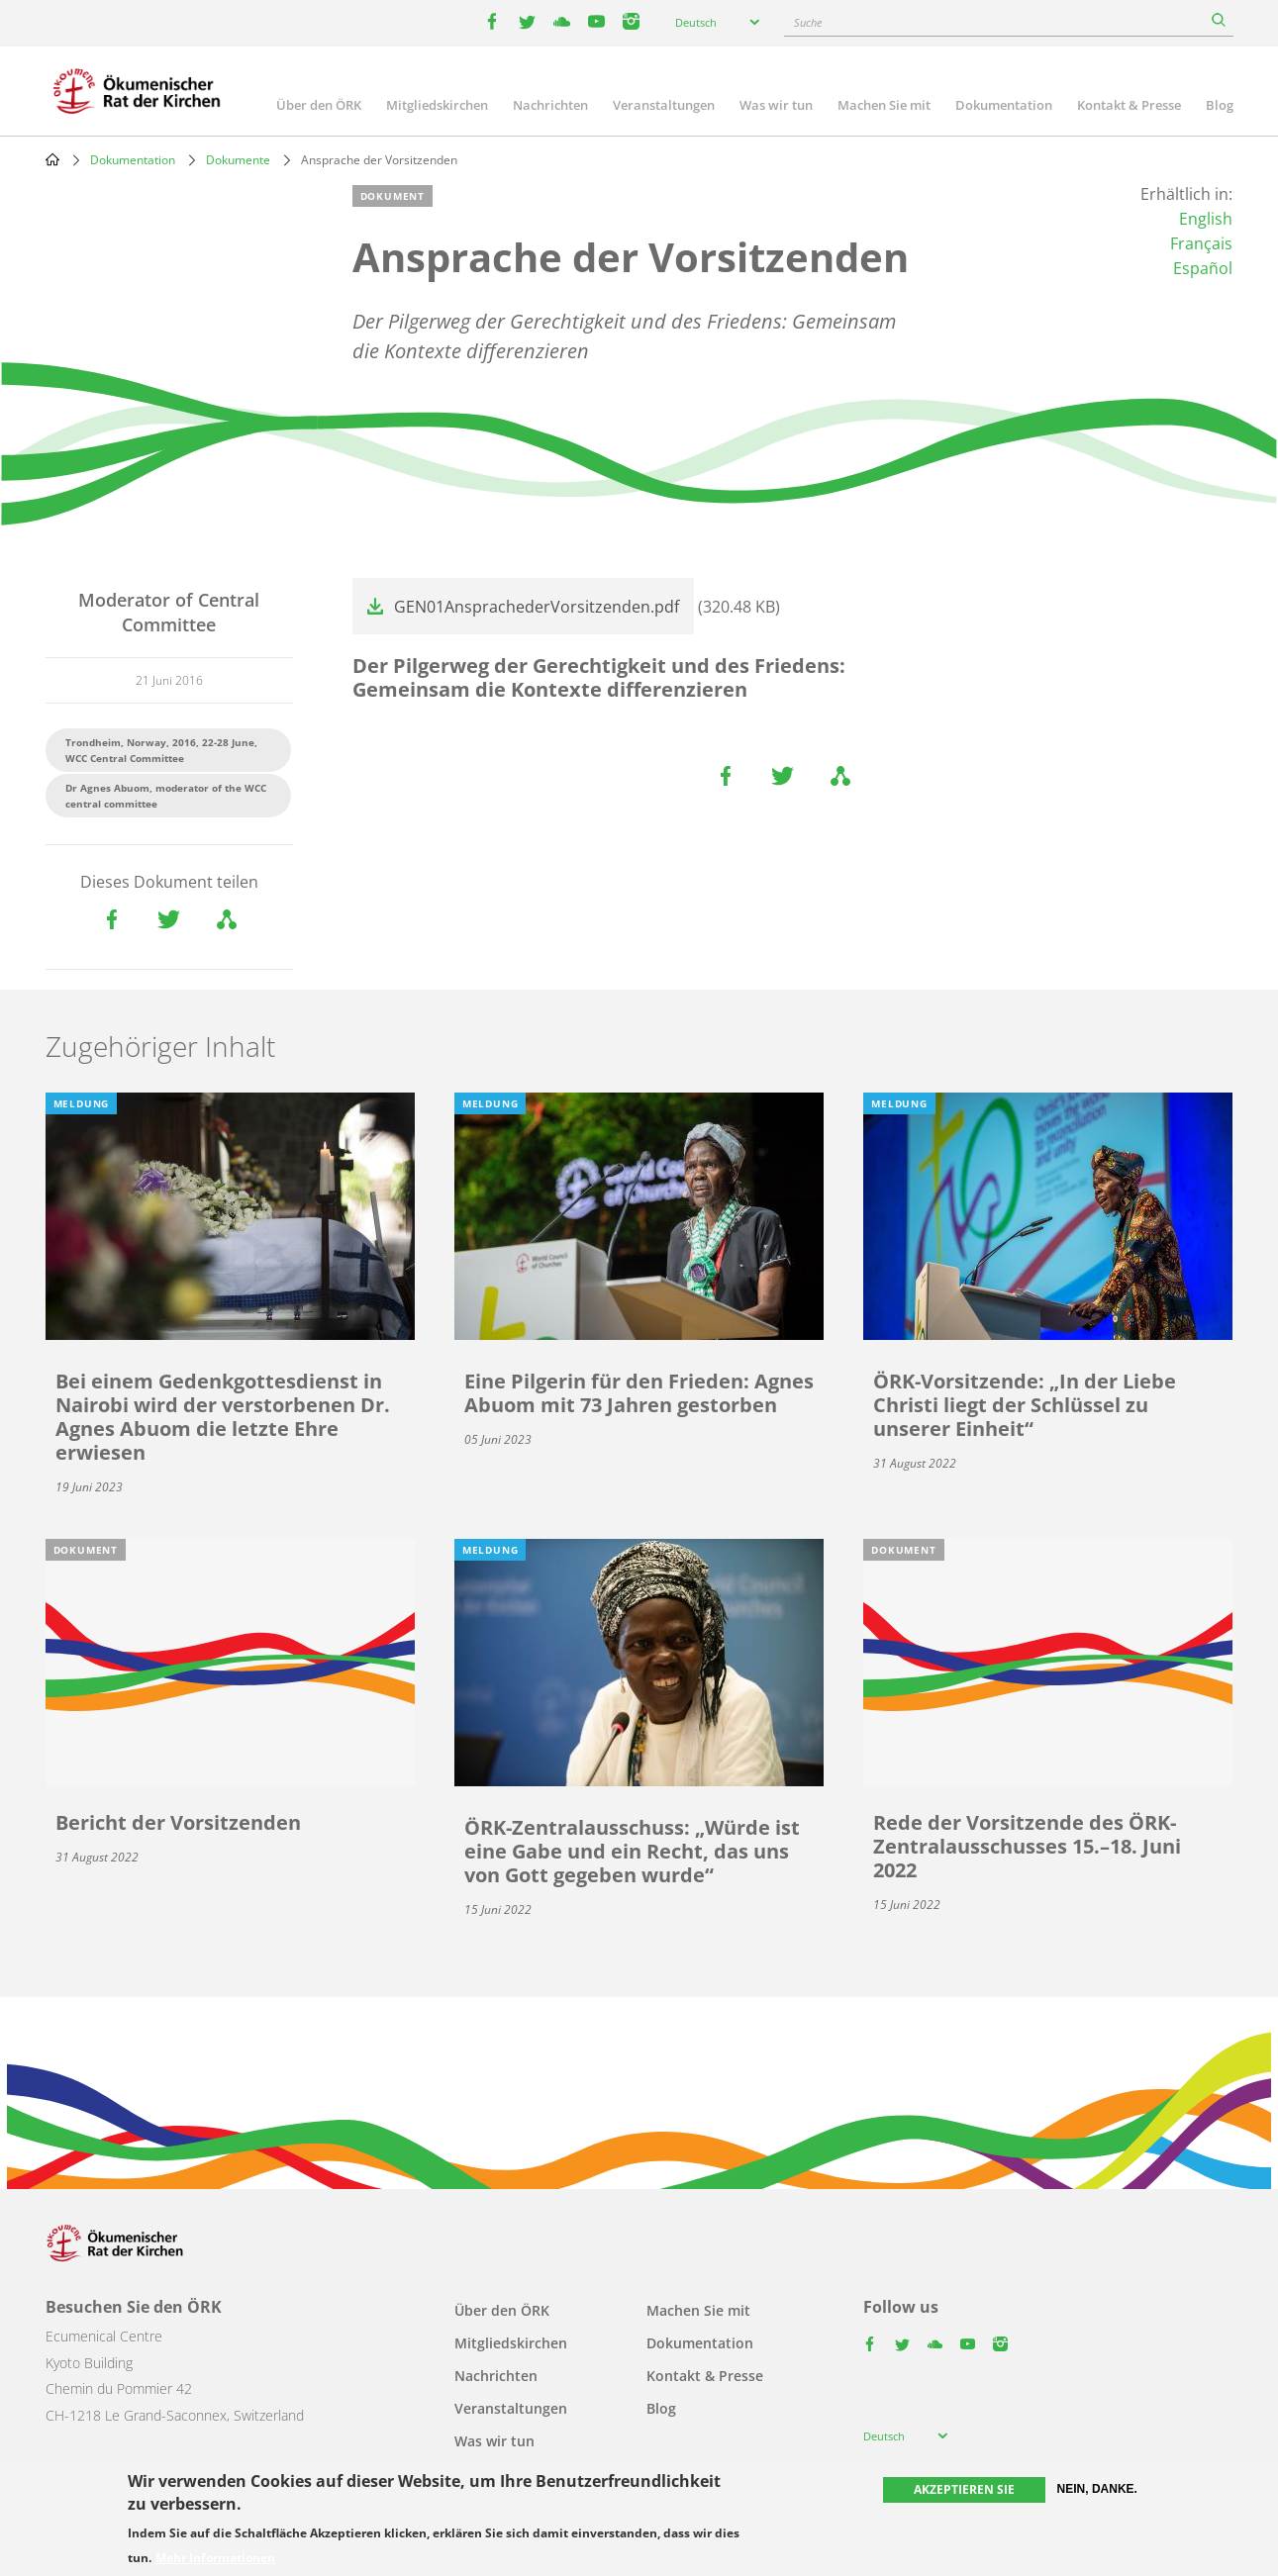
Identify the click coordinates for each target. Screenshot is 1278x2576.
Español (1202, 268)
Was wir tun (776, 105)
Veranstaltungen (664, 105)
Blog (1219, 105)
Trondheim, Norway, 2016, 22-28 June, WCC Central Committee (161, 750)
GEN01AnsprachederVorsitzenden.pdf (536, 607)
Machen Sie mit (884, 105)
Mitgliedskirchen (437, 105)
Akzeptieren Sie (964, 2489)
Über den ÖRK (318, 105)
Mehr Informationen (215, 2558)
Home (52, 159)
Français (1201, 243)
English (1205, 219)
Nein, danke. (1097, 2489)
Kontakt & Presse (1129, 105)
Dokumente (238, 159)
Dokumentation (1003, 105)
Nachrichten (550, 105)
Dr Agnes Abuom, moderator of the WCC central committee (165, 796)
